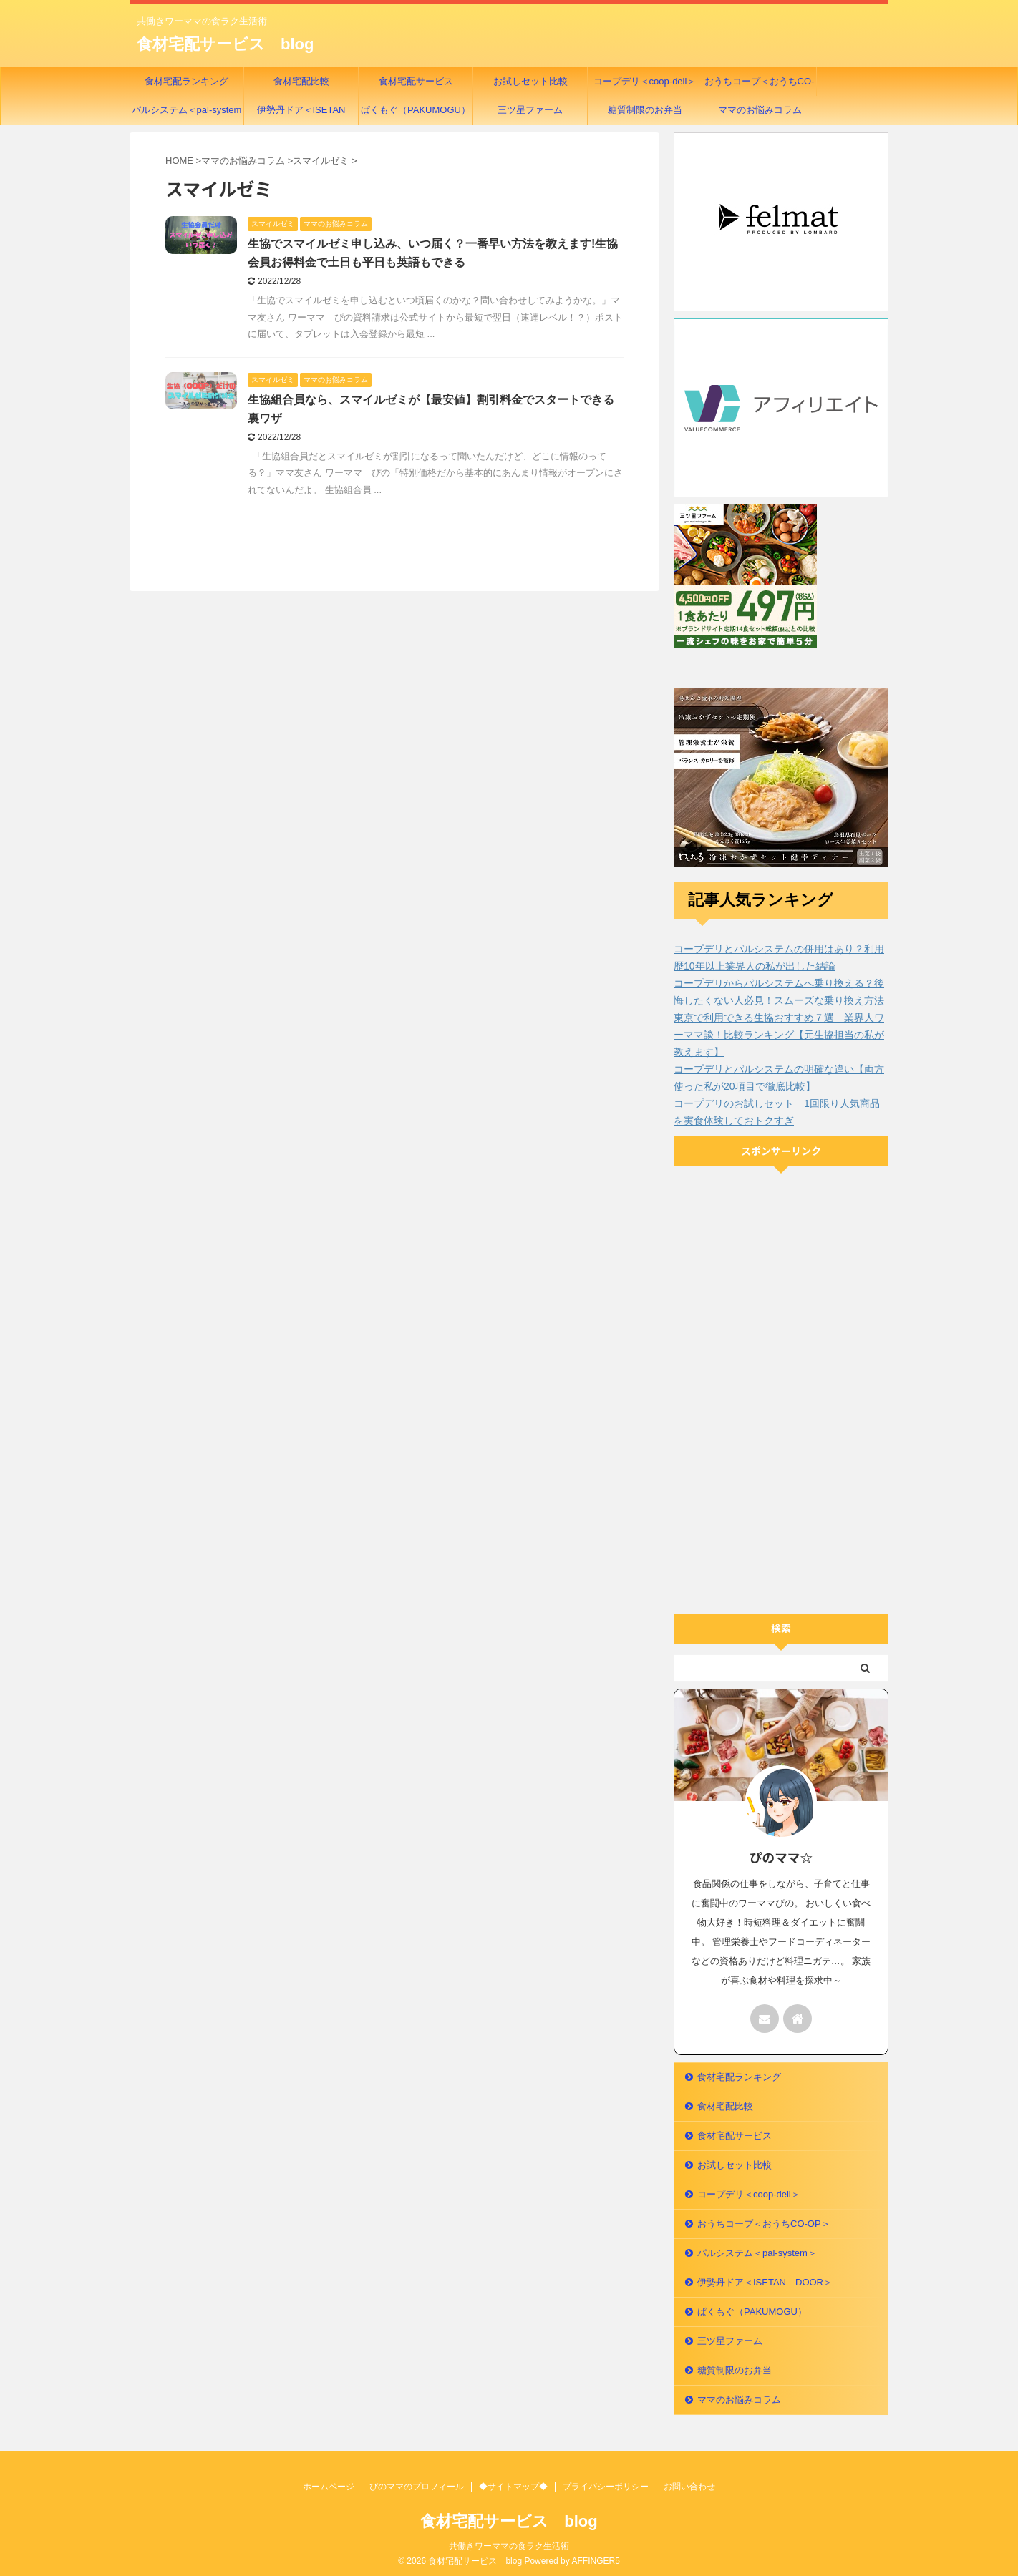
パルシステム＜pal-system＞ (187, 114)
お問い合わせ (689, 2487)
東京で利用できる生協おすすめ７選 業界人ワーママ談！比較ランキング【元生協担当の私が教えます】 (779, 1035)
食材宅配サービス (416, 81)
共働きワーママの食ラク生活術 (509, 2546)
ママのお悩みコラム (760, 109)
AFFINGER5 (595, 2561)
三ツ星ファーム (530, 109)
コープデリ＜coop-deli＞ (645, 81)
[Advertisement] (781, 1391)
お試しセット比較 (530, 81)
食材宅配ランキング (186, 81)
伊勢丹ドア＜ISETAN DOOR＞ (306, 114)
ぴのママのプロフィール (416, 2487)
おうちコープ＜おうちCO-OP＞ (759, 86)
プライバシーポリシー (606, 2487)
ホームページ (328, 2487)
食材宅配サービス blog (225, 44)
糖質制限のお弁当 (645, 109)
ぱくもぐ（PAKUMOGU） (415, 109)
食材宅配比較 (301, 81)
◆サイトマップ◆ (513, 2487)
